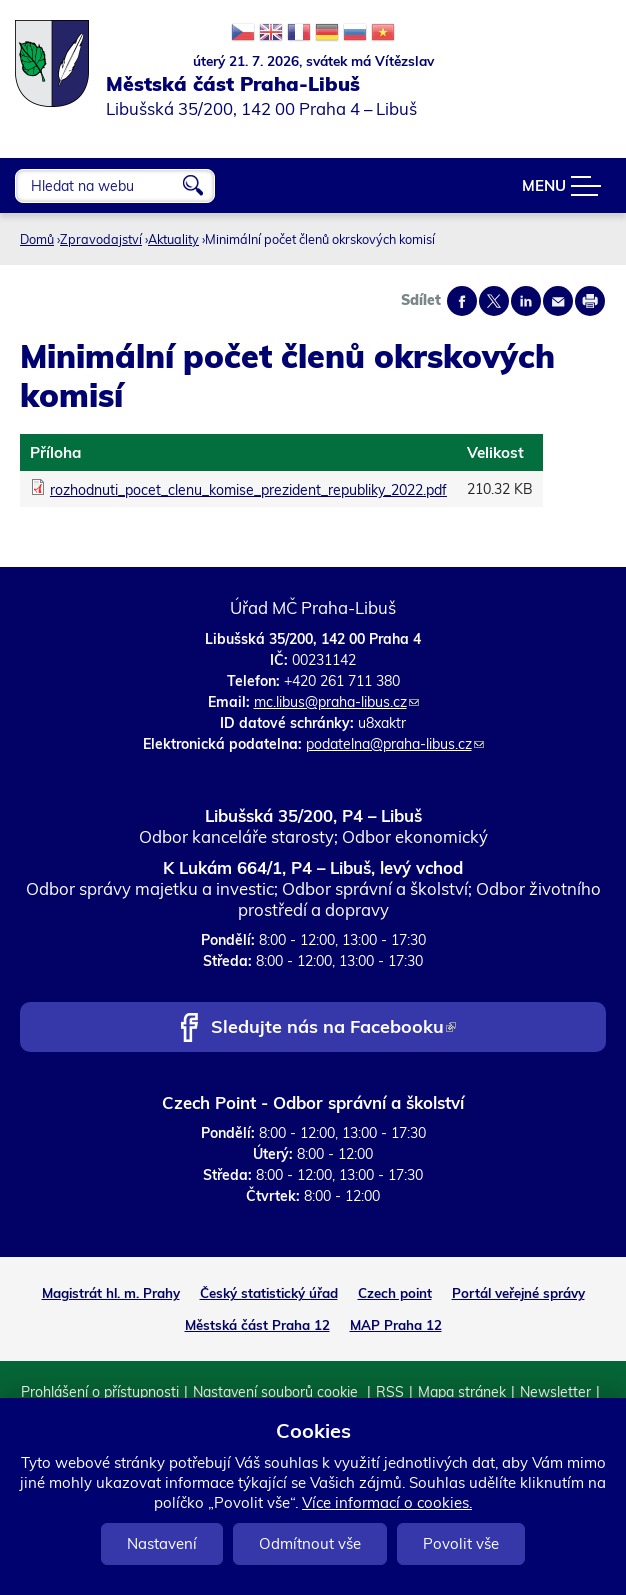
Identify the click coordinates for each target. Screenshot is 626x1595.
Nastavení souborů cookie (277, 1392)
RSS (390, 1392)
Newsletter (555, 1392)
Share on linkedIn (526, 301)
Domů (37, 239)
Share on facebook (462, 301)
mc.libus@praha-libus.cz (336, 702)
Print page (590, 301)
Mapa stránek (462, 1392)
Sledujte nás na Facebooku (333, 1028)
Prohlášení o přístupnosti (100, 1392)
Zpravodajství (101, 239)
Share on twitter (494, 301)
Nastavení (162, 1543)
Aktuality (173, 239)
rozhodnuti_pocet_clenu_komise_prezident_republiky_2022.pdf (248, 490)
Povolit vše (461, 1543)
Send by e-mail (558, 301)
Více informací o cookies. (387, 1502)
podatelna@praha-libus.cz (395, 744)
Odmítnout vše (310, 1543)
